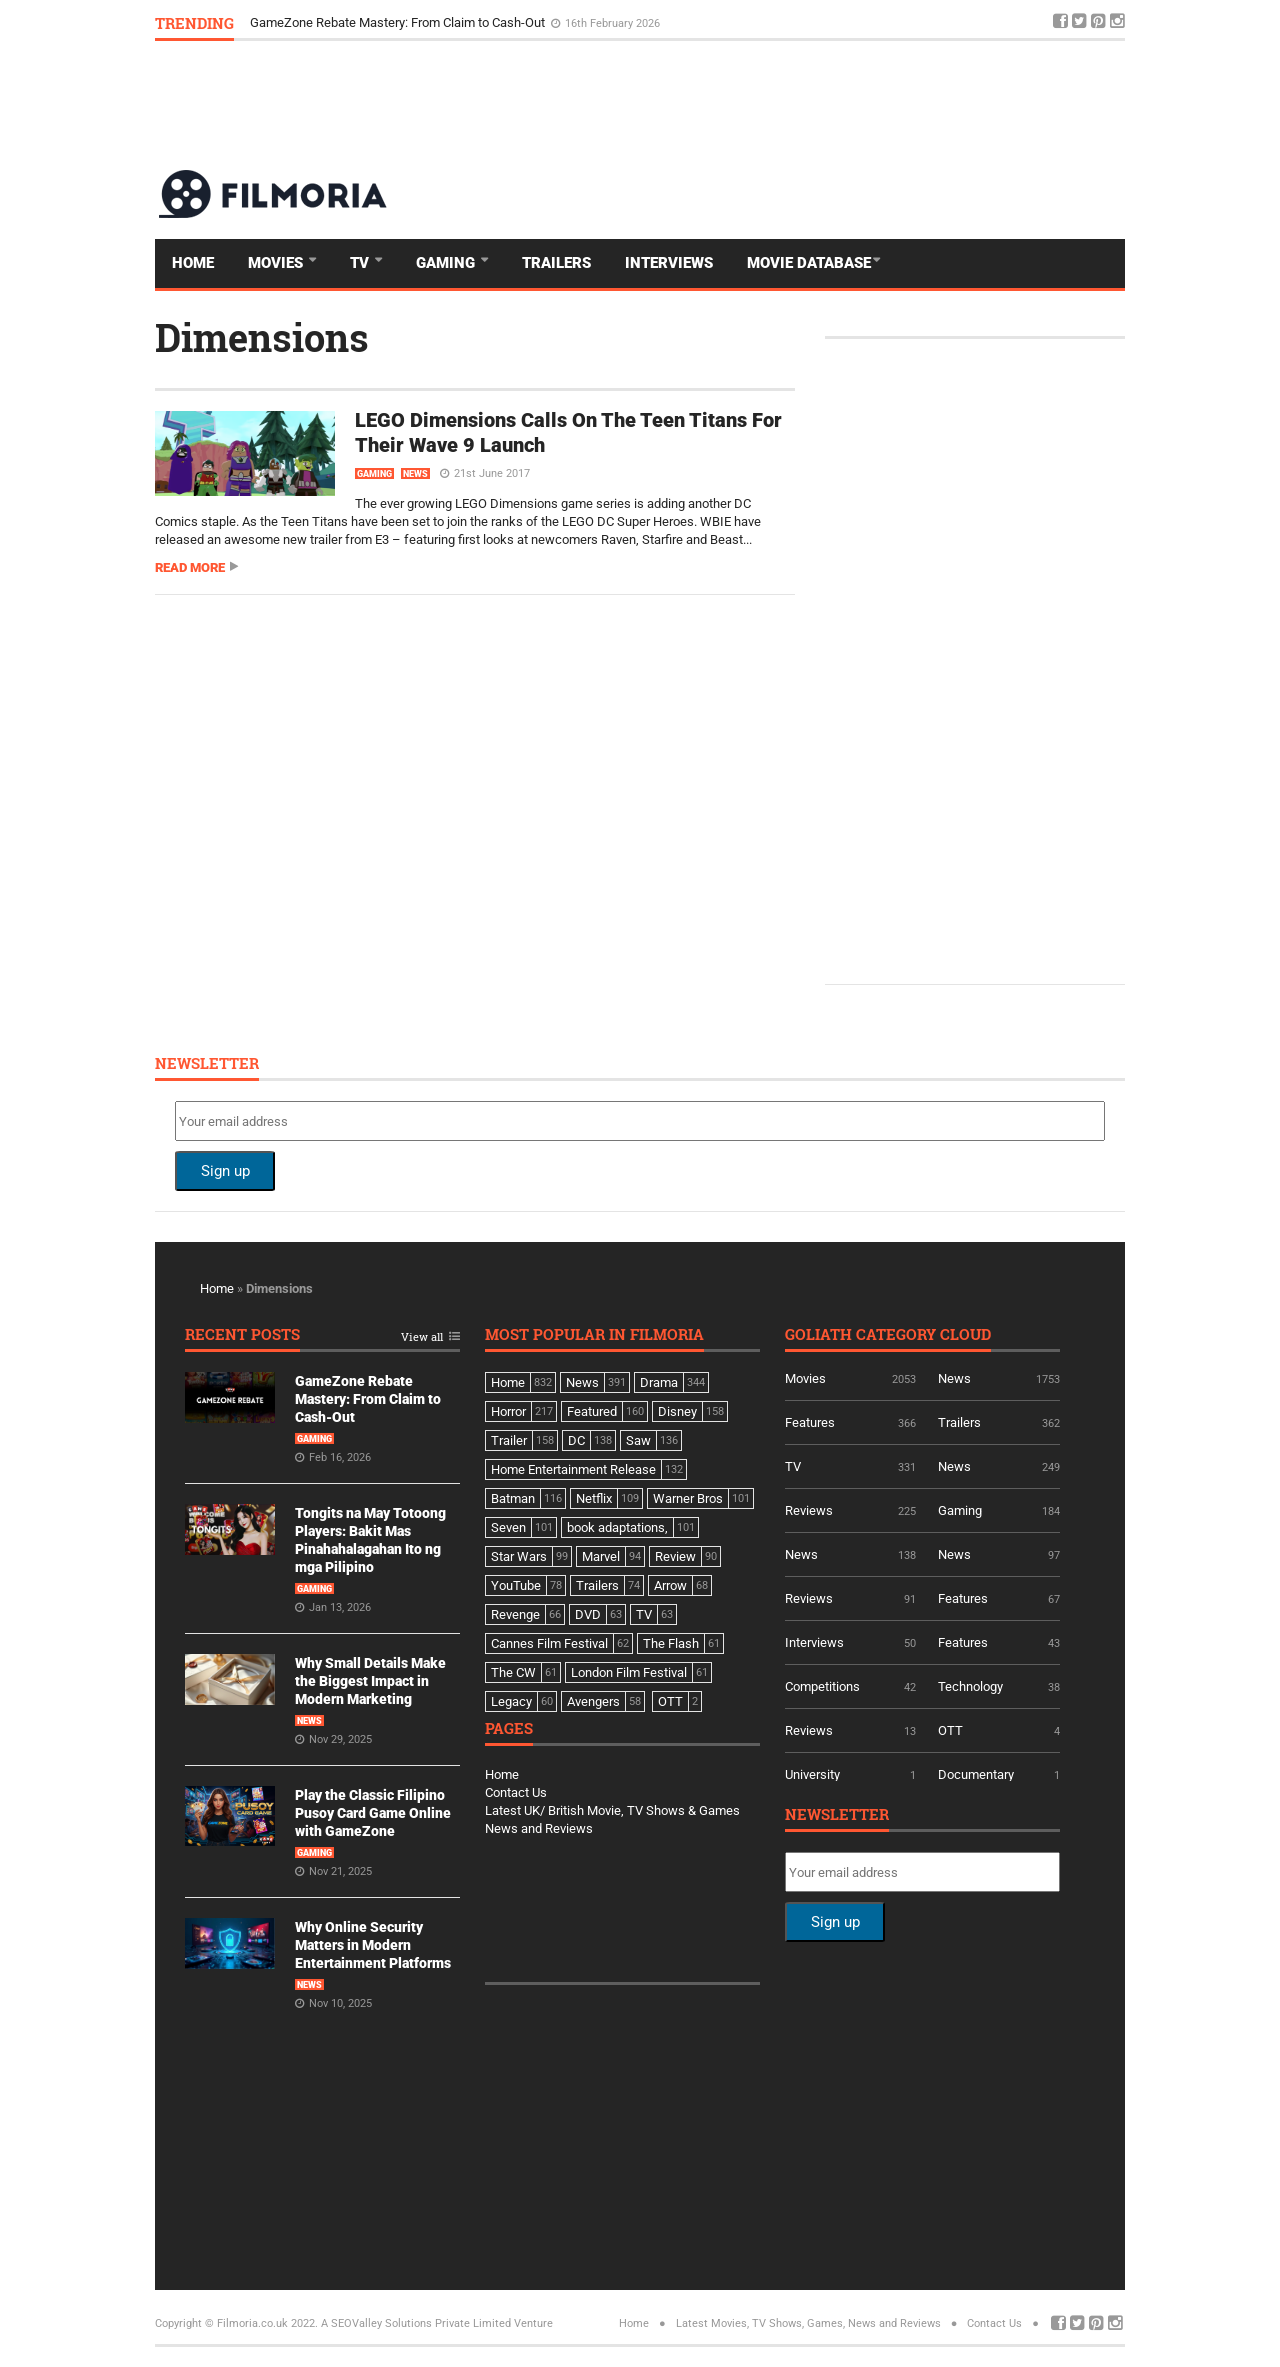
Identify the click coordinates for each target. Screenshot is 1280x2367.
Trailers (556, 263)
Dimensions (262, 337)
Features (810, 1422)
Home (193, 263)
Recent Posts (242, 1335)
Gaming (447, 263)
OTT (950, 1730)
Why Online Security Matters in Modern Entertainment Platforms (373, 1945)
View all (422, 1337)
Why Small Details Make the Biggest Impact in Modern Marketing (370, 1681)
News (415, 474)
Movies (277, 263)
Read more (190, 567)
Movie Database (809, 263)
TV (361, 263)
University (812, 1774)
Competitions (822, 1686)
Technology (970, 1686)
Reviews (809, 1510)
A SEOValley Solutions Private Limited (416, 2323)
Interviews (669, 263)
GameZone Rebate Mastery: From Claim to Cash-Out (399, 22)
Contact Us (516, 1792)
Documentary (976, 1774)
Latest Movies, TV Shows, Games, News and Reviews (808, 2323)
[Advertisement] (761, 104)
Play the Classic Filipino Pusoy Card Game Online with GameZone (373, 1813)
